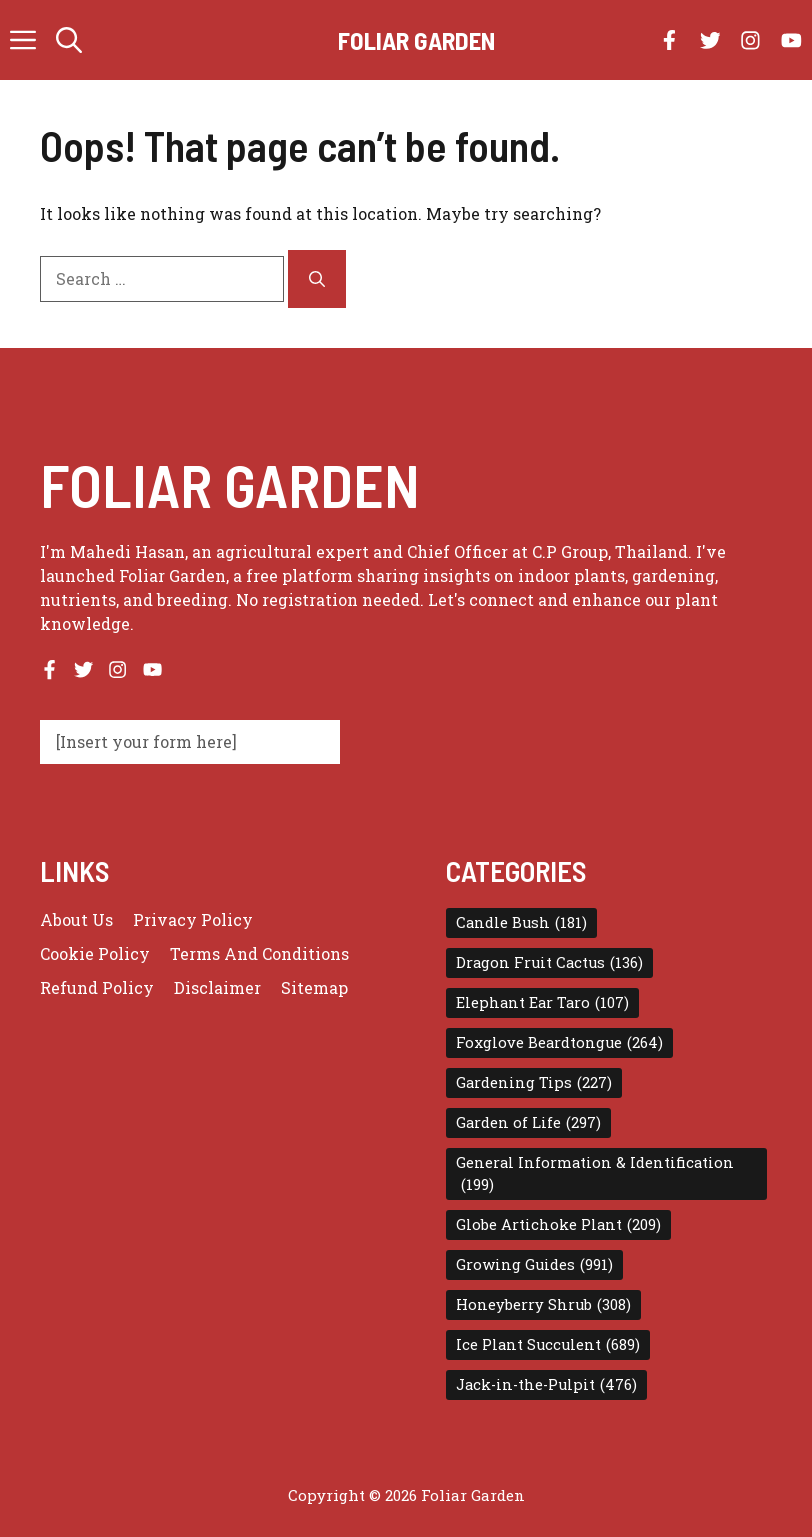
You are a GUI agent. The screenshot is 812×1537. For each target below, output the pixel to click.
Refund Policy (97, 987)
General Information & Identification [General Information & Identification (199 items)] (595, 1174)
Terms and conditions (259, 953)
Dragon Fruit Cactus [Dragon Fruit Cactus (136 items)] (549, 963)
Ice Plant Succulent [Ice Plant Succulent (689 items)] (548, 1345)
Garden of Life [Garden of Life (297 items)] (528, 1123)
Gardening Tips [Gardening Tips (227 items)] (534, 1083)
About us (76, 919)
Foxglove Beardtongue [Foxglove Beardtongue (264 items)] (559, 1043)
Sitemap (314, 987)
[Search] (317, 279)
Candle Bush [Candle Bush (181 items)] (521, 923)
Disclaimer (217, 987)
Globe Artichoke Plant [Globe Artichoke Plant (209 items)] (558, 1225)
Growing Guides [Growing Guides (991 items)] (534, 1265)
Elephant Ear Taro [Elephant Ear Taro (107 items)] (542, 1003)
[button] (69, 40)
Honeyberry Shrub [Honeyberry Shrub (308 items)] (543, 1305)
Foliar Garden (416, 40)
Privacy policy (193, 919)
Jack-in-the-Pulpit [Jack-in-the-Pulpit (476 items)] (546, 1385)
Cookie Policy (95, 953)
